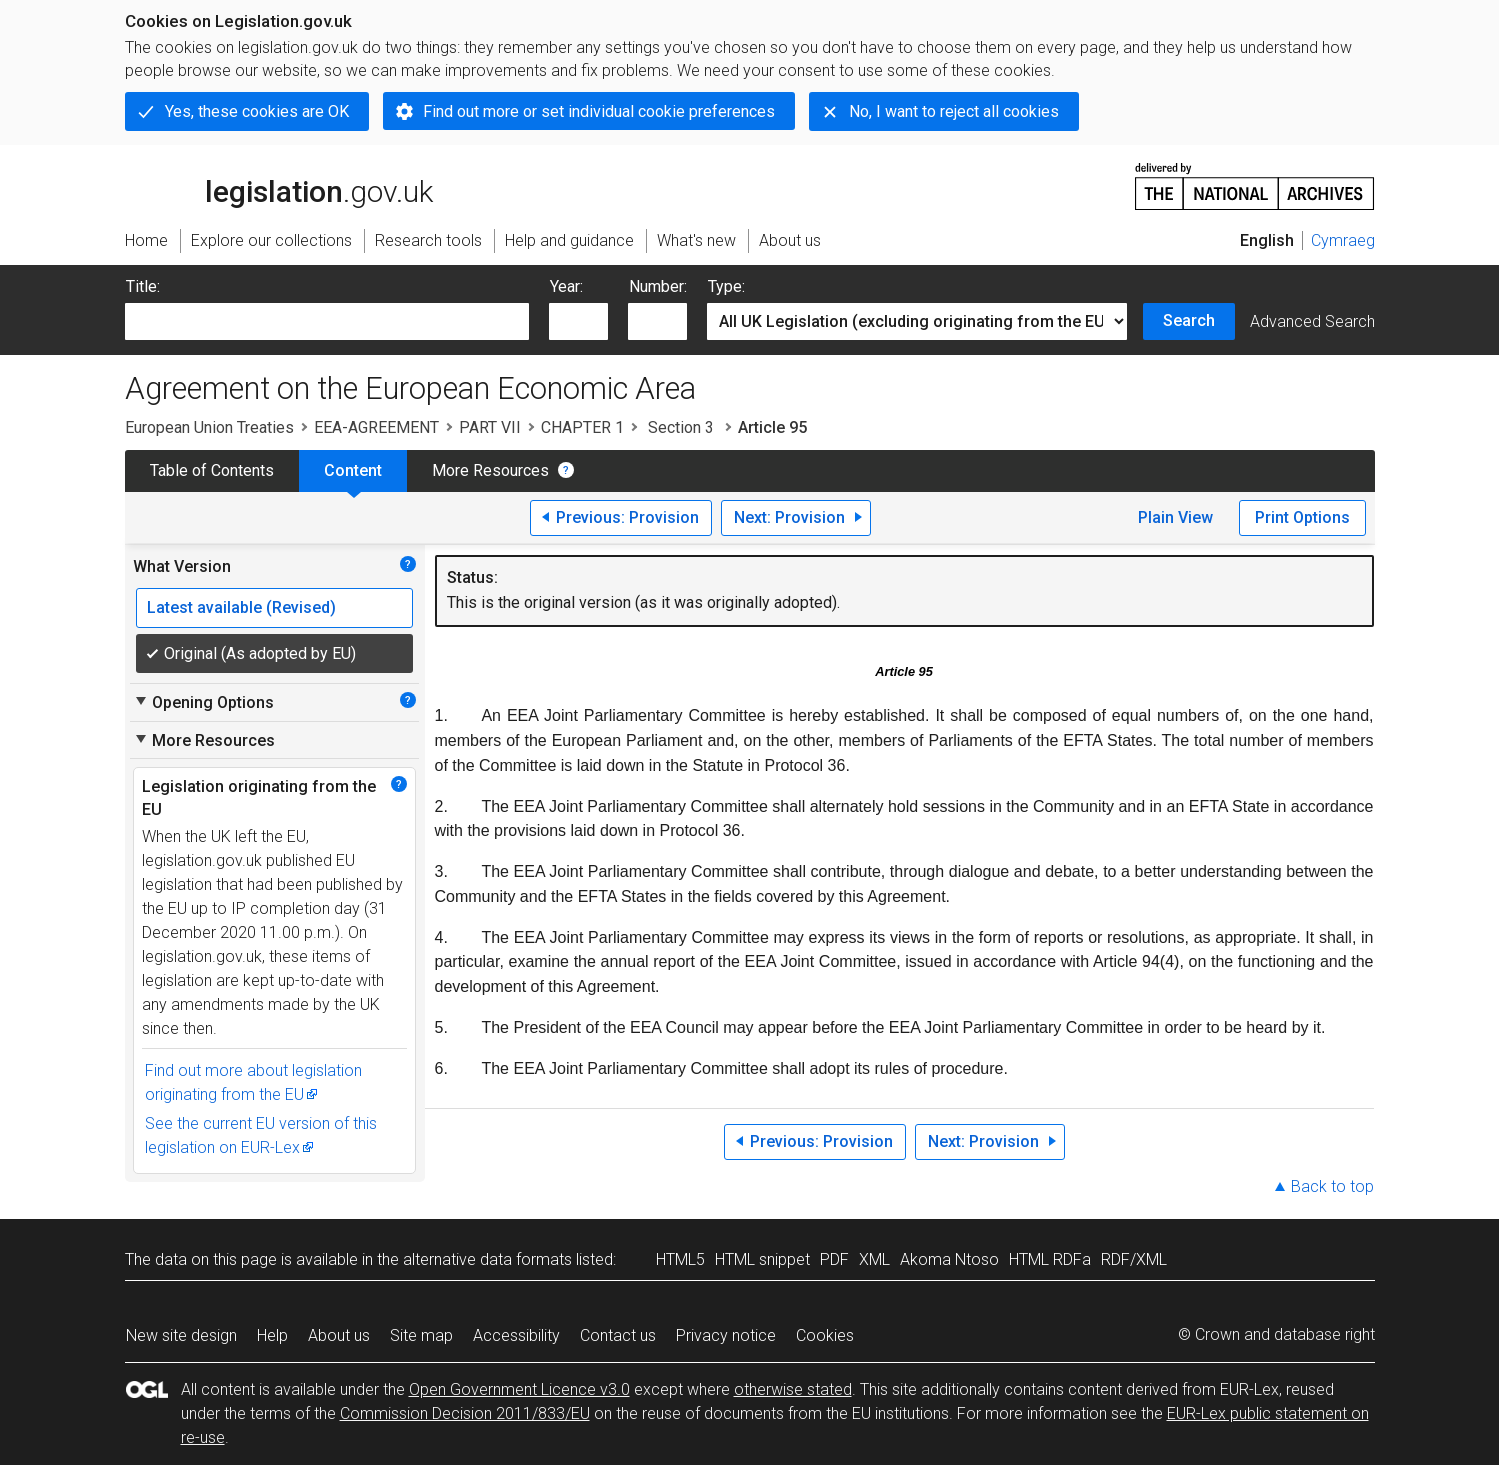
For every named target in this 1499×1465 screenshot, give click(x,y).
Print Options (1302, 517)
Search (1189, 320)
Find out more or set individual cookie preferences (599, 111)
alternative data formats (487, 1259)
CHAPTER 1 (582, 427)
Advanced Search (1312, 321)
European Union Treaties (209, 427)
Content (353, 470)
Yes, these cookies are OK (257, 111)
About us (339, 1335)
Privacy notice (726, 1335)
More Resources (490, 470)
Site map (421, 1335)
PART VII (490, 427)
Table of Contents (212, 470)
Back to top (1332, 1186)
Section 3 (681, 427)
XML (874, 1259)
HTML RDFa (1050, 1259)
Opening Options (203, 702)
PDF (834, 1259)
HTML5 (680, 1259)
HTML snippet (762, 1259)
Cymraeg (1343, 240)
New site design (181, 1335)
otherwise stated (793, 1389)
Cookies (825, 1335)
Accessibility (516, 1335)
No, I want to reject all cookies (954, 111)
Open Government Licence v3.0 (519, 1389)
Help (272, 1335)
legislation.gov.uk (279, 185)
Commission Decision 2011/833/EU (465, 1413)
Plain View (1175, 517)
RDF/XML (1134, 1259)
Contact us (618, 1335)
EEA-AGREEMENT (376, 427)
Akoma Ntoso (949, 1259)
